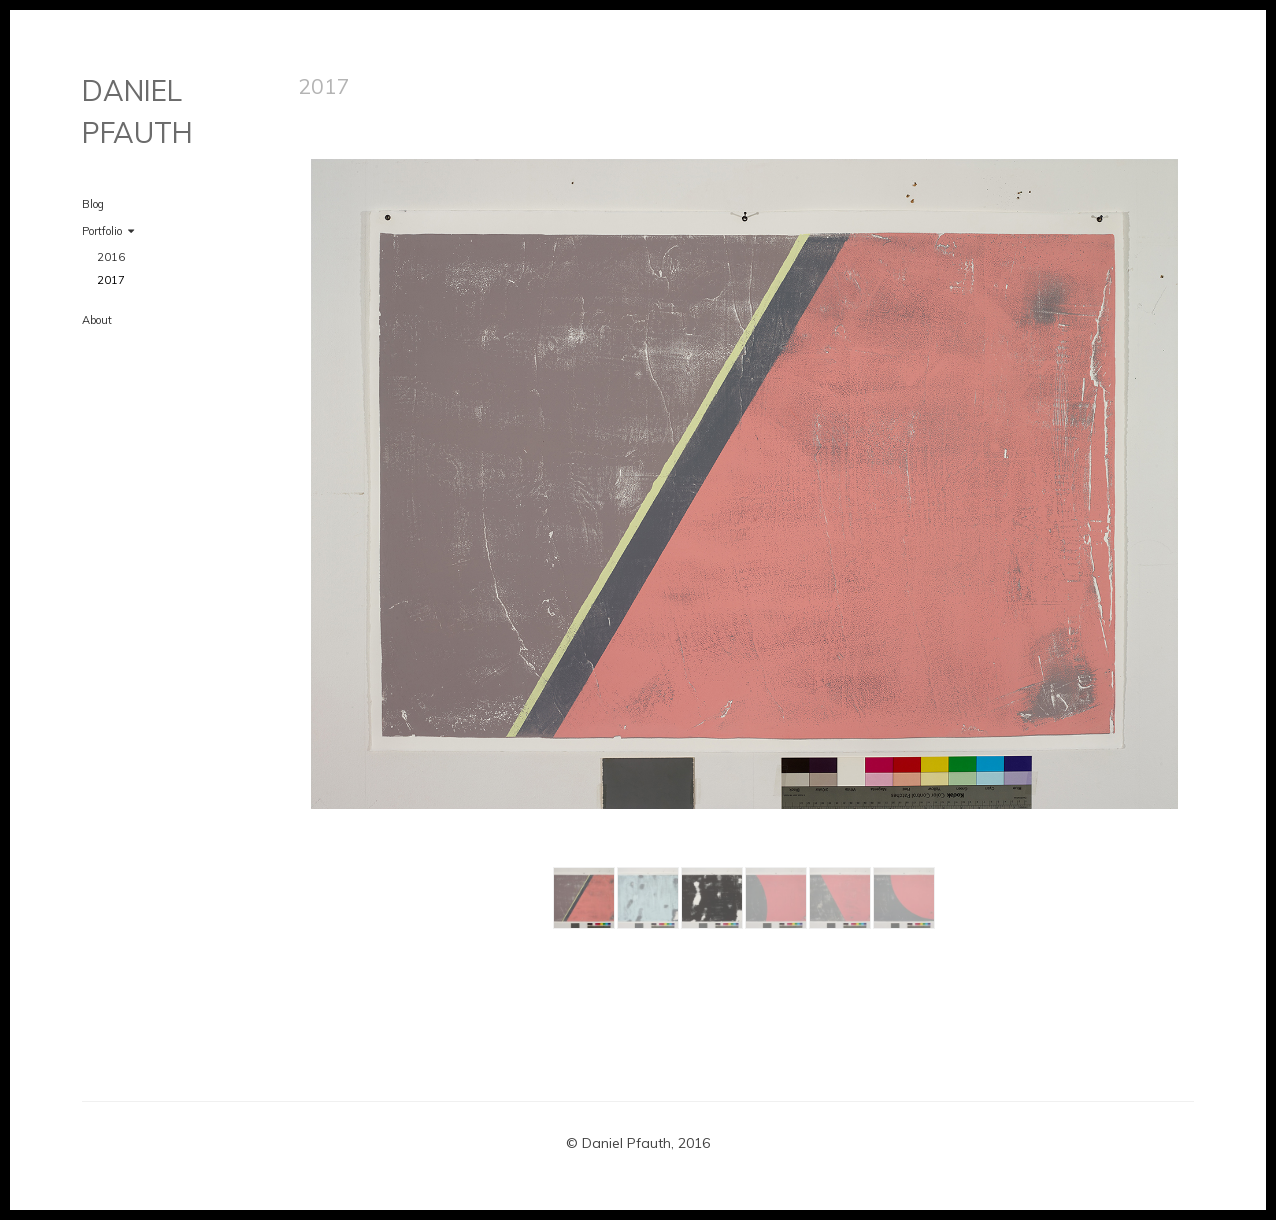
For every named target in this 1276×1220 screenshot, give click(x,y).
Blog (93, 204)
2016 (111, 257)
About (97, 320)
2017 (111, 280)
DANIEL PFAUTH (137, 111)
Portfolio (102, 231)
